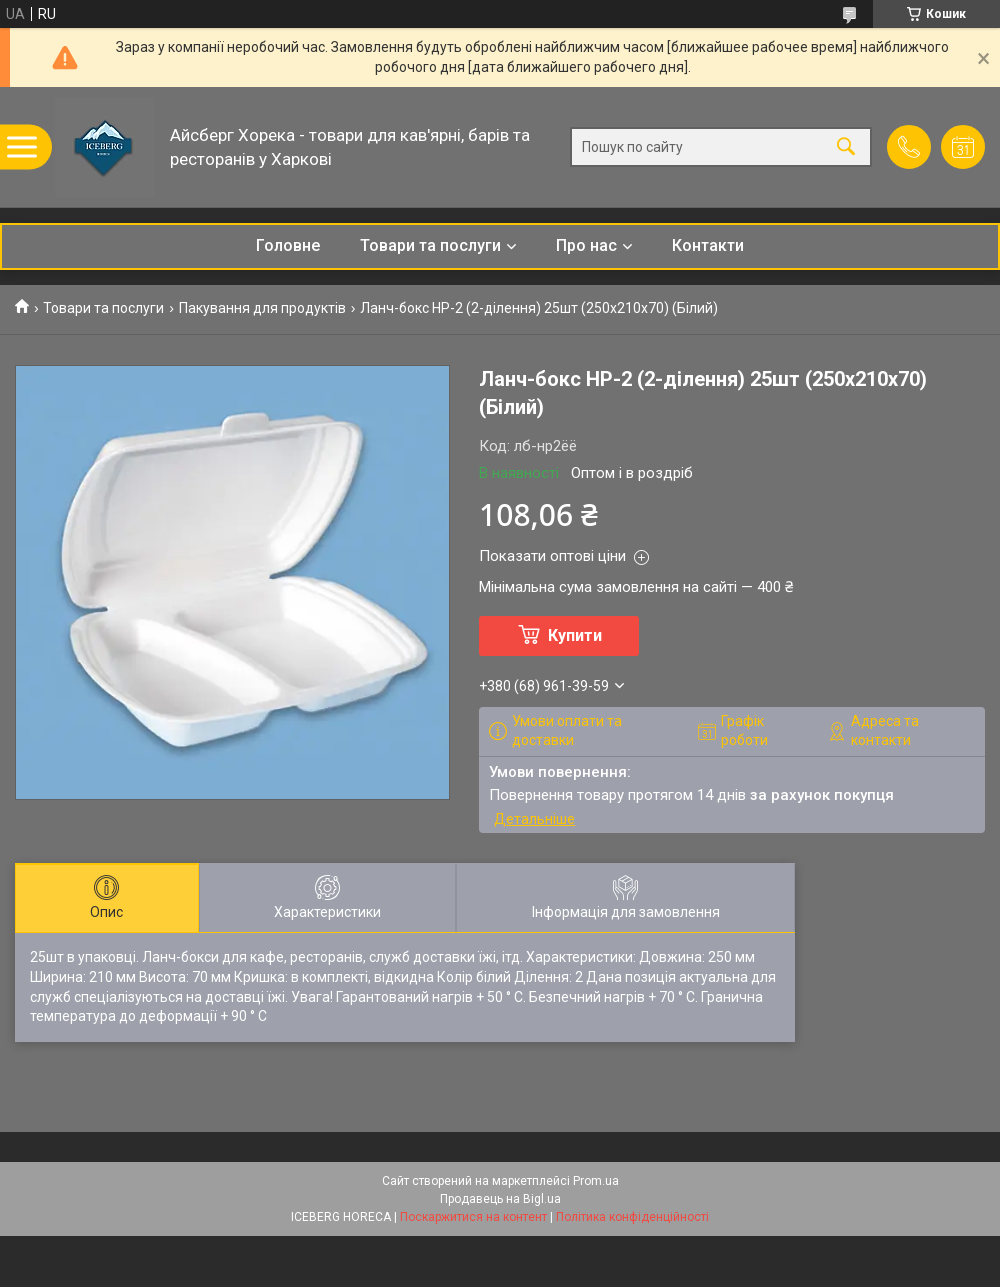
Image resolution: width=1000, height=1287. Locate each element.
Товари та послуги (430, 245)
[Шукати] (846, 147)
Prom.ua (596, 1181)
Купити (575, 635)
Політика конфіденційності (632, 1217)
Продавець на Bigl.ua (500, 1199)
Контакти (708, 245)
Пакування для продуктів (262, 308)
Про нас (586, 245)
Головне (288, 245)
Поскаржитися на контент (473, 1217)
